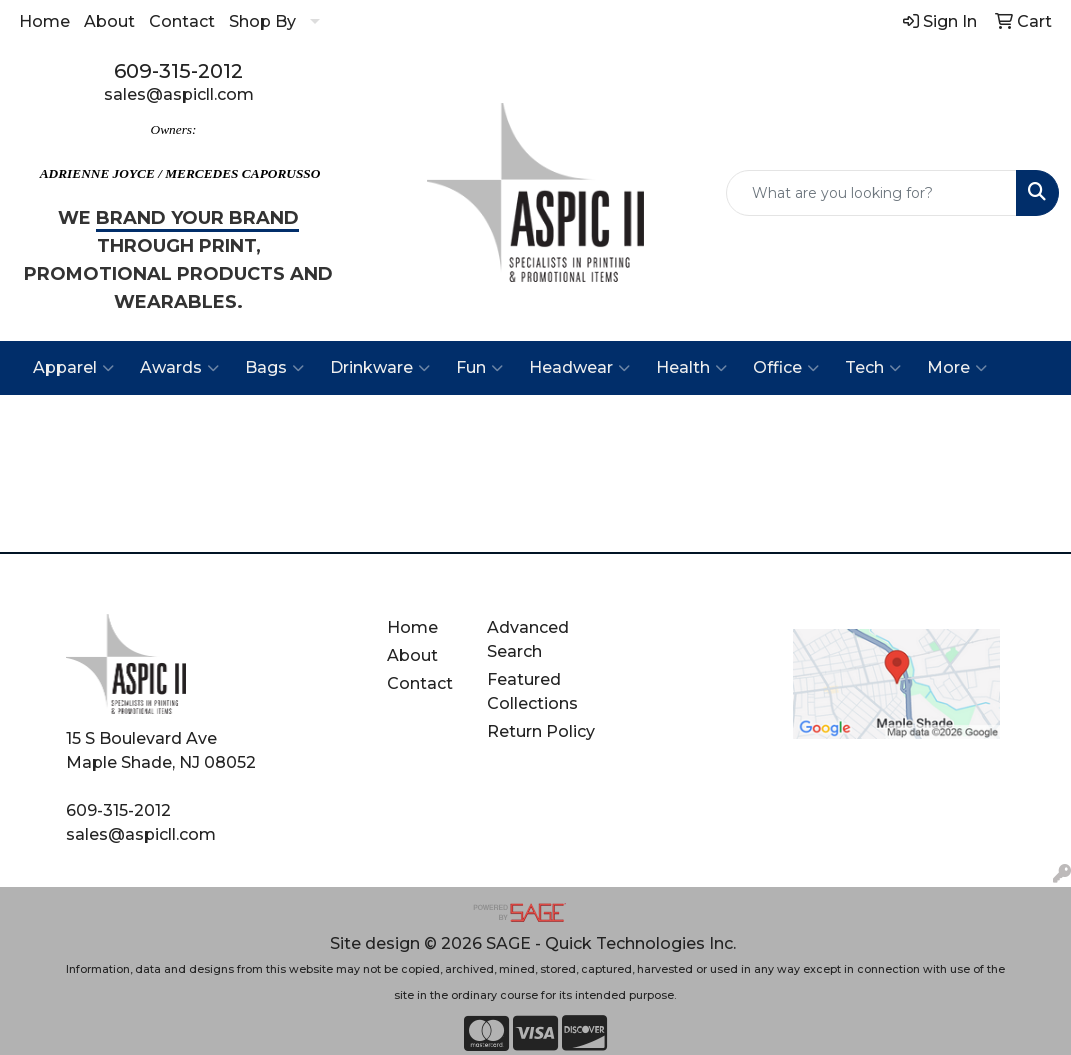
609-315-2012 (178, 71)
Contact (182, 21)
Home (44, 21)
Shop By (262, 21)
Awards (179, 368)
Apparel (73, 368)
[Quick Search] (871, 193)
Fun (479, 368)
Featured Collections (532, 691)
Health (691, 368)
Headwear (579, 368)
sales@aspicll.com (179, 94)
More (957, 368)
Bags (274, 368)
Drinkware (380, 368)
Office (786, 368)
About (109, 21)
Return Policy (541, 731)
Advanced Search (528, 639)
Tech (873, 368)
